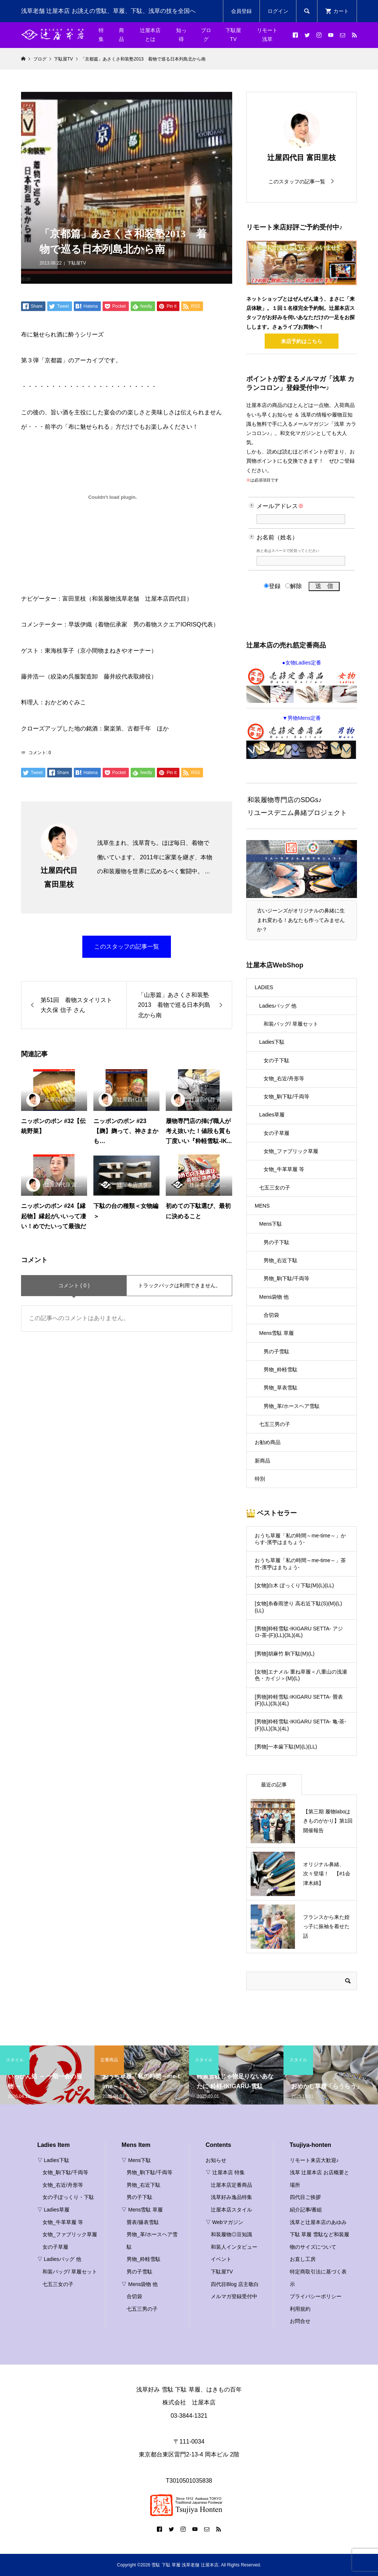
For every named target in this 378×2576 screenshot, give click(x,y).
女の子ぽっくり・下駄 (68, 2197)
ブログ (206, 34)
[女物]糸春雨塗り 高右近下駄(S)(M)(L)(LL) (298, 1606)
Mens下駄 (270, 1224)
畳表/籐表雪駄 (143, 2222)
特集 (101, 34)
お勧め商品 (268, 1442)
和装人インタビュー (234, 2247)
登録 (272, 586)
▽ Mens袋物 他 (139, 2284)
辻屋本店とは (150, 34)
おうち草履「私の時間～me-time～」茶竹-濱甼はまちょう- (300, 1563)
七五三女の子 (274, 1188)
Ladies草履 (272, 1115)
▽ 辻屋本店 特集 (225, 2172)
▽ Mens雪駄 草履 (142, 2210)
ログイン (278, 11)
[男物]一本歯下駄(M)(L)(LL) (286, 1747)
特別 (260, 1479)
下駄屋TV (233, 34)
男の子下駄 (276, 1242)
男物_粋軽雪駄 (281, 1369)
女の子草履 (276, 1133)
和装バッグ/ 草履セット (291, 1024)
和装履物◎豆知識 (231, 2234)
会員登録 (241, 11)
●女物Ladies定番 (301, 681)
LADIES (264, 987)
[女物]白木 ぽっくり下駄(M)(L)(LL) (294, 1585)
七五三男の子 (274, 1424)
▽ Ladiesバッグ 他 (59, 2259)
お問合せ (300, 2321)
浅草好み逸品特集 (231, 2197)
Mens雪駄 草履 (276, 1333)
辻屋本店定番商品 (231, 2185)
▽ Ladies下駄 (53, 2160)
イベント (221, 2259)
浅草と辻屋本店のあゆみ (318, 2222)
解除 (293, 586)
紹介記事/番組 (306, 2210)
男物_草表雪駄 (281, 1388)
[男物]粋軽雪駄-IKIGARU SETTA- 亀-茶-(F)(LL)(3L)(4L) (300, 1725)
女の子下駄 (276, 1060)
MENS (262, 1206)
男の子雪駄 (276, 1351)
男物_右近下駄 (281, 1260)
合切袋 (271, 1315)
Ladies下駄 (272, 1042)
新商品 (262, 1461)
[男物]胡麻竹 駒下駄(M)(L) (285, 1654)
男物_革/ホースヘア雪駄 (292, 1406)
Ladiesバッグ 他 (277, 1006)
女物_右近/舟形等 (284, 1078)
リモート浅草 (267, 34)
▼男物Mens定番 (301, 737)
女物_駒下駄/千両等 (286, 1096)
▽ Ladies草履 (53, 2210)
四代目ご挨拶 (305, 2197)
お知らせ (216, 2160)
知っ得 (181, 34)
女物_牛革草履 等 (284, 1169)
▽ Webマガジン (224, 2222)
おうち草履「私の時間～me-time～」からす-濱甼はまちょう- (300, 1539)
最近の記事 (274, 1785)
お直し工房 (303, 2259)
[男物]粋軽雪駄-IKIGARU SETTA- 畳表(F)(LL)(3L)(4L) (299, 1700)
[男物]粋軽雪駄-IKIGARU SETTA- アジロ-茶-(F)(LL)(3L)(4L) (299, 1632)
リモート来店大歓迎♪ (314, 2160)
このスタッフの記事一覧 (126, 946)
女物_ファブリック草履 (291, 1151)
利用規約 (300, 2309)
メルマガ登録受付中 (234, 2296)
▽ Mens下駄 (136, 2160)
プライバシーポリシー (315, 2296)
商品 (121, 34)
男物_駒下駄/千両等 (286, 1278)
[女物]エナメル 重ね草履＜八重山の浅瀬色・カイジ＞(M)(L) (301, 1675)
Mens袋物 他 (274, 1297)
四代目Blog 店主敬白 (235, 2284)
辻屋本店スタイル (231, 2210)
